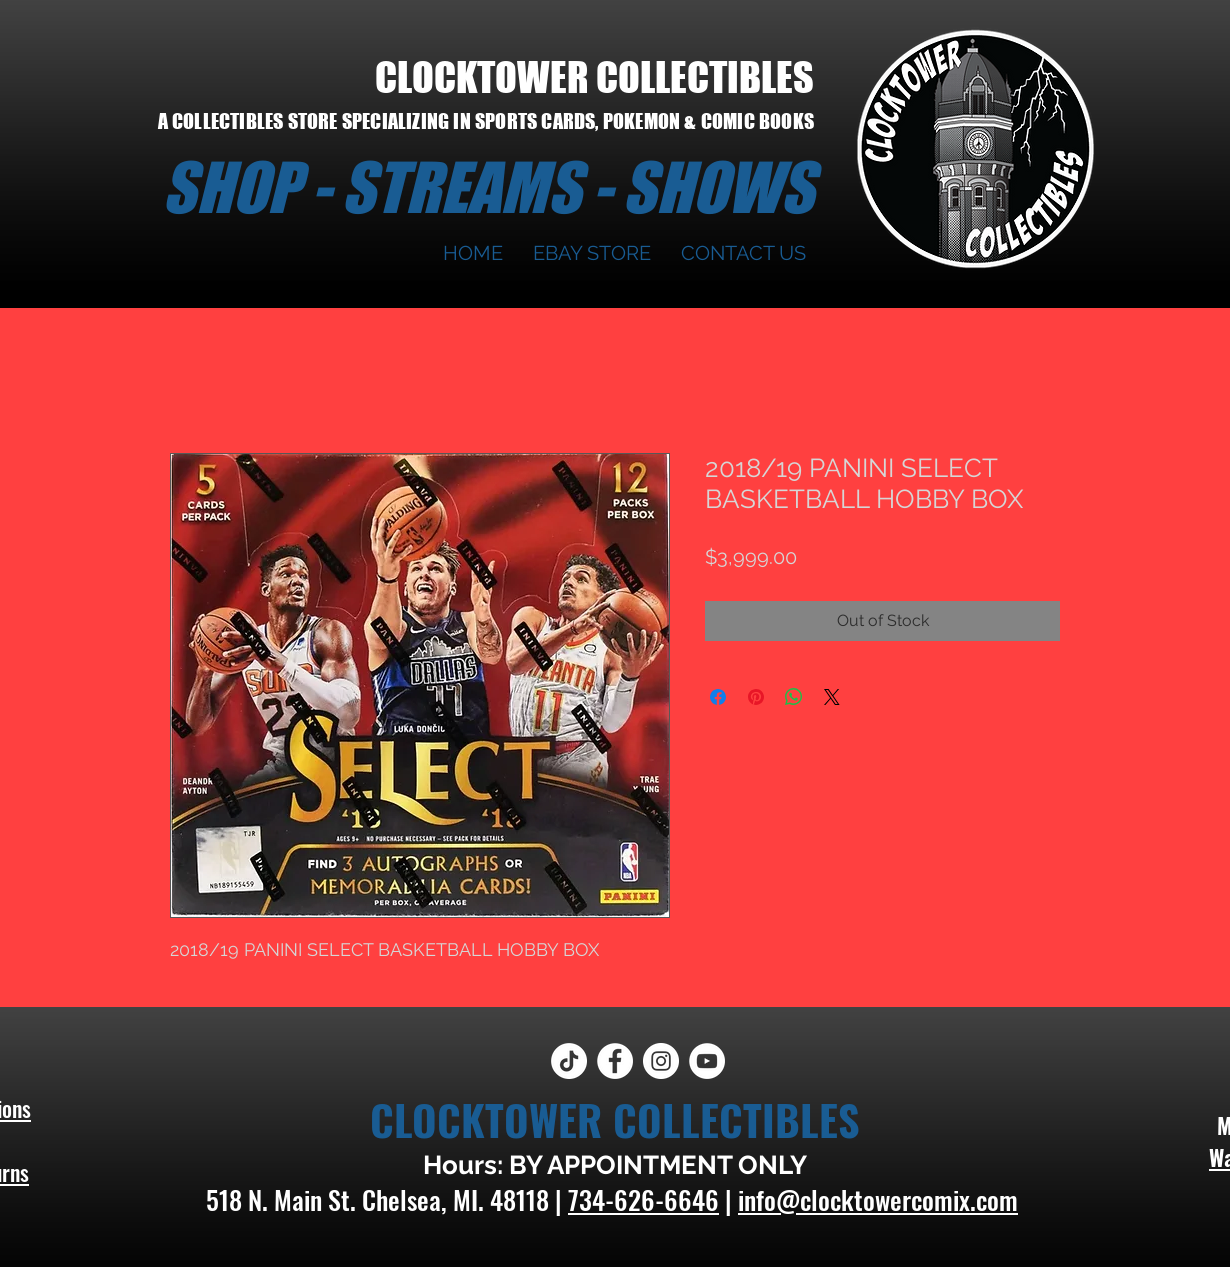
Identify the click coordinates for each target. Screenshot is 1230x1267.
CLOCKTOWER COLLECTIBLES (594, 77)
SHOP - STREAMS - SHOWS (488, 187)
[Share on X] (832, 697)
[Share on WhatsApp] (794, 697)
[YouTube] (707, 1061)
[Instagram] (661, 1061)
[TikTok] (569, 1061)
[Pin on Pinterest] (756, 697)
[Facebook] (615, 1061)
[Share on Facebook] (718, 697)
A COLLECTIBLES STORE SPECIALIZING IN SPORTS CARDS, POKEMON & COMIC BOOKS (486, 121)
